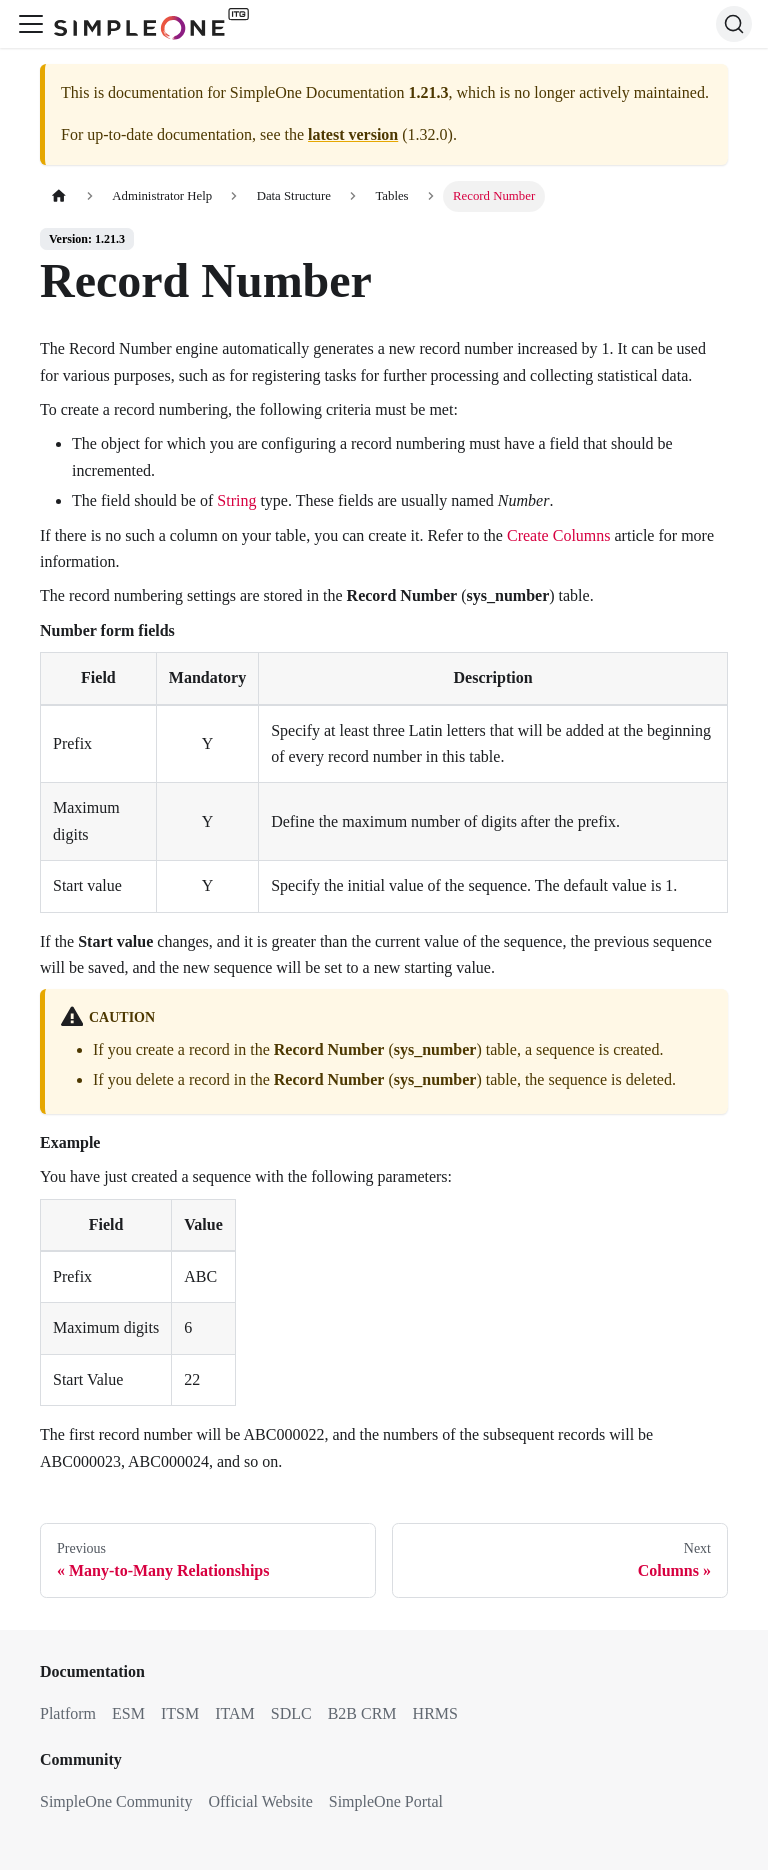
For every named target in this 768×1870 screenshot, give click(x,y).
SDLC (291, 1713)
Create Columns (559, 535)
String (236, 500)
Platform (68, 1713)
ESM (128, 1713)
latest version (353, 134)
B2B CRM (362, 1713)
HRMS (435, 1713)
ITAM (235, 1713)
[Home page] (59, 196)
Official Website (260, 1801)
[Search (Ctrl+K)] (734, 24)
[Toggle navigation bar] (31, 24)
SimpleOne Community (116, 1801)
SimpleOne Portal (386, 1801)
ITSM (180, 1713)
